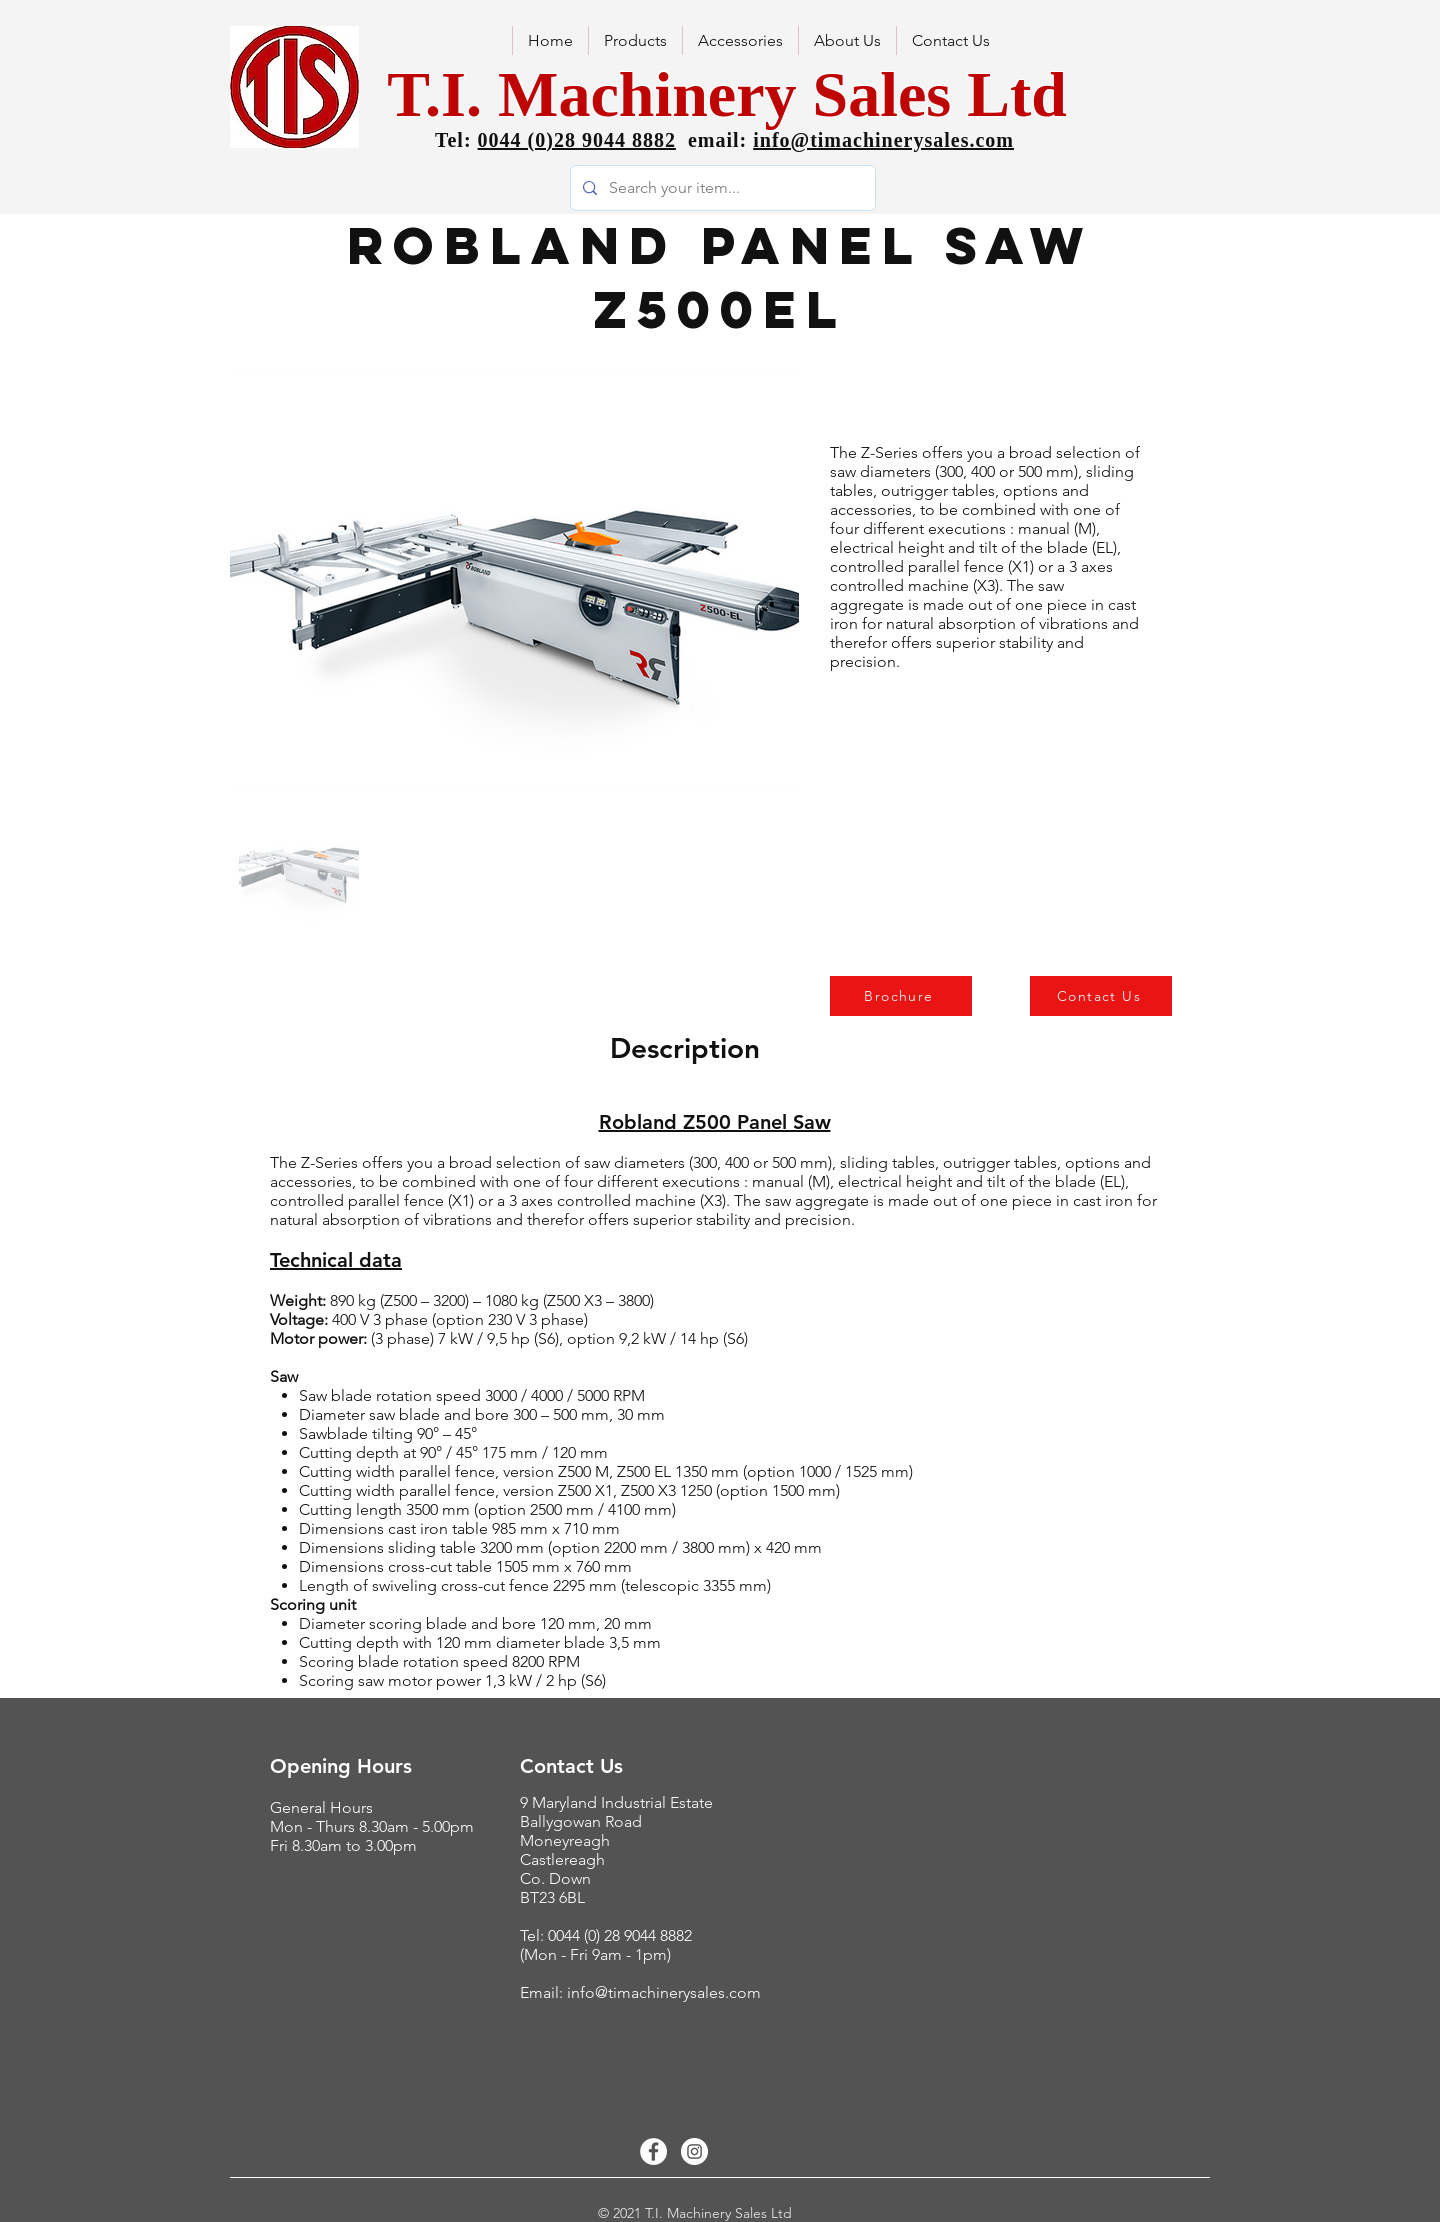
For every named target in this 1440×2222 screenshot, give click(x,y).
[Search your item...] (721, 188)
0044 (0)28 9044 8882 (577, 140)
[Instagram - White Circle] (694, 2151)
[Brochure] (901, 996)
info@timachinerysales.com (883, 140)
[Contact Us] (1101, 996)
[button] (847, 40)
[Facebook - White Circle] (653, 2151)
